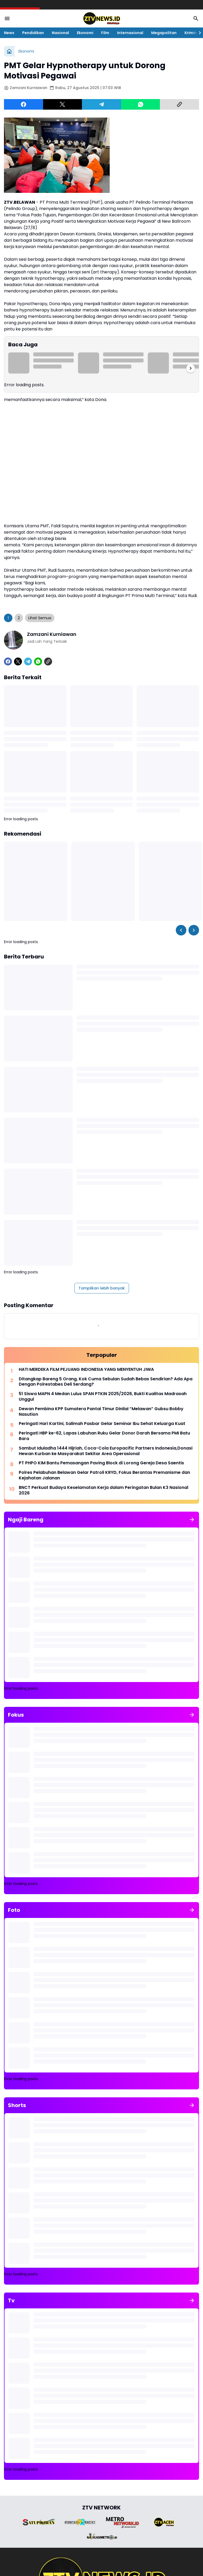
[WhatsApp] (140, 104)
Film (105, 32)
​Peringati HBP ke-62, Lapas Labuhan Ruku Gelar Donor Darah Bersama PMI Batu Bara (104, 1436)
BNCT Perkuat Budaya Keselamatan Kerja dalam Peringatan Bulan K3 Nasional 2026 (103, 1490)
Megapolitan (164, 32)
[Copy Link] (179, 104)
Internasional (130, 32)
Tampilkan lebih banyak (102, 1288)
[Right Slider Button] (197, 32)
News (9, 32)
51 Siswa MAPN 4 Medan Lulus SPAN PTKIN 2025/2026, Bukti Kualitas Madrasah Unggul (103, 1396)
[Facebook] (23, 104)
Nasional (60, 32)
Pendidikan (33, 32)
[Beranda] (9, 51)
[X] (62, 104)
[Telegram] (101, 104)
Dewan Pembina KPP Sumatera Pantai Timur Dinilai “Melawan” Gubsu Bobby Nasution (101, 1411)
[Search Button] (196, 18)
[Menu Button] (7, 18)
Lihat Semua (39, 618)
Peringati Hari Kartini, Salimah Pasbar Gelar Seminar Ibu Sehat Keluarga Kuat (102, 1424)
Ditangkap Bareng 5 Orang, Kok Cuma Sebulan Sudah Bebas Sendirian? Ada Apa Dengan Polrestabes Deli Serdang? (105, 1381)
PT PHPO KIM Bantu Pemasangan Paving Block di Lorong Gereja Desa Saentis (101, 1463)
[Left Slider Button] (181, 930)
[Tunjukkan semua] (192, 1519)
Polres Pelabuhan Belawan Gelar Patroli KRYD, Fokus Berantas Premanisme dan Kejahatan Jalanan (104, 1475)
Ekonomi (85, 32)
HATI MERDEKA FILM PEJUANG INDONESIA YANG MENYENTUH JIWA (86, 1369)
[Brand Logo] (39, 2522)
